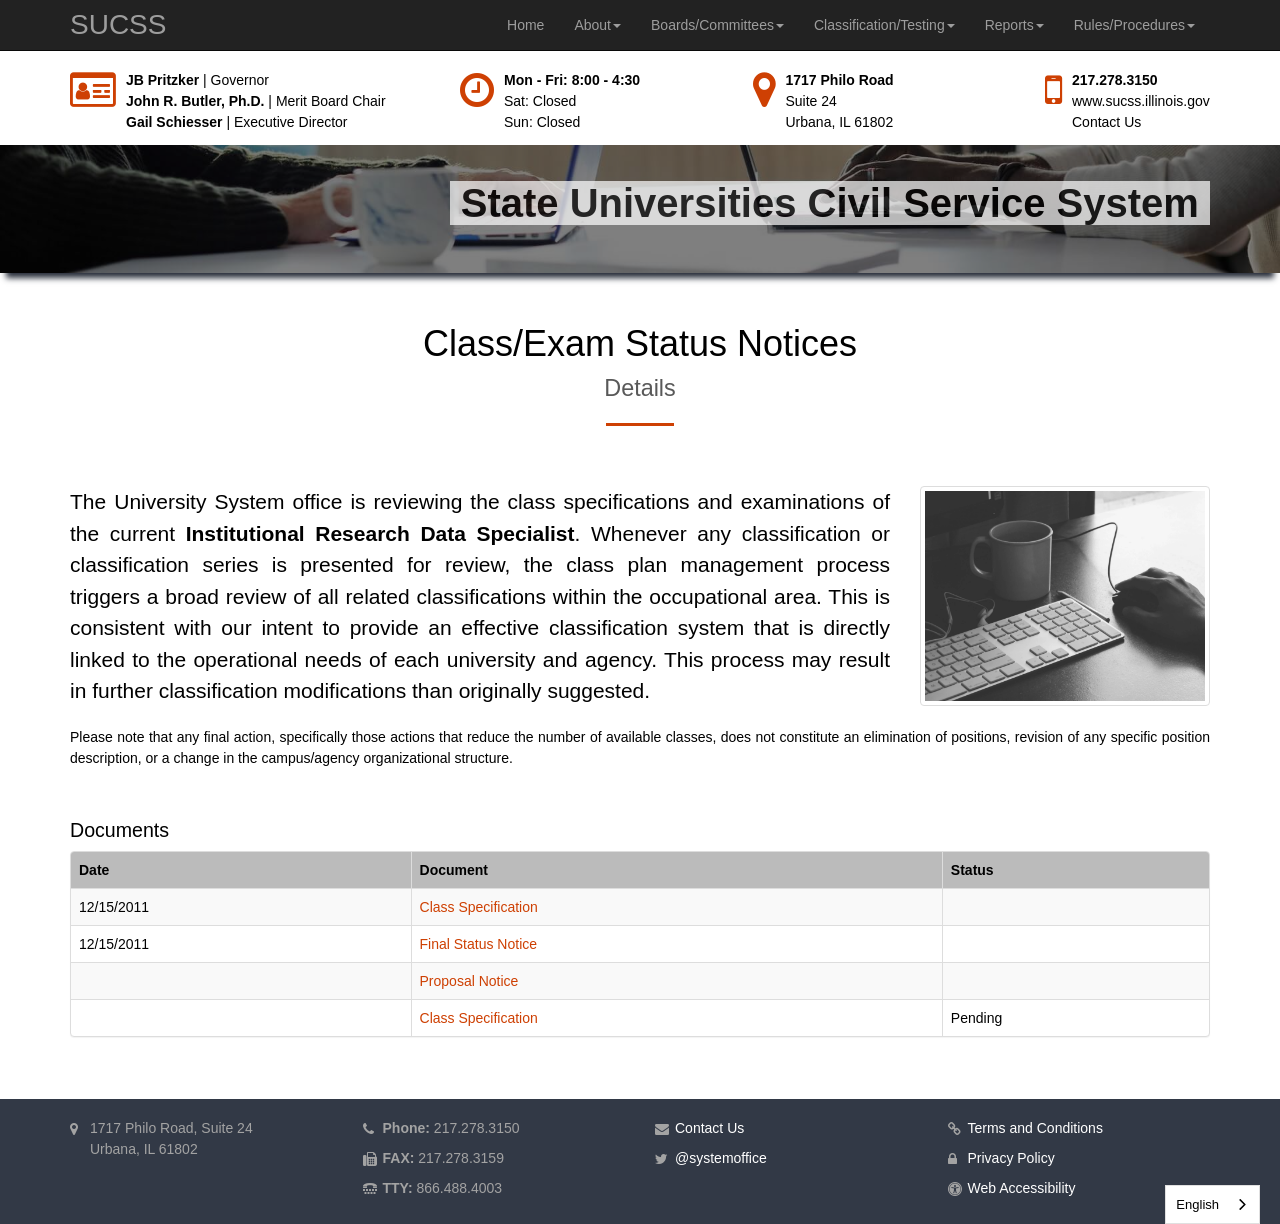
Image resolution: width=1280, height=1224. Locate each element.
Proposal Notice (469, 981)
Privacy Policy (1011, 1158)
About (597, 25)
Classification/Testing (884, 25)
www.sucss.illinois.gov (1141, 101)
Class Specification (479, 907)
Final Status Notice (479, 944)
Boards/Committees (717, 25)
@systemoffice (721, 1158)
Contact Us (1106, 122)
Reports (1014, 25)
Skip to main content (0, 70)
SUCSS (118, 24)
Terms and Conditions (1035, 1128)
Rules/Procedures (1134, 25)
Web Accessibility (1022, 1188)
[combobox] (1212, 1204)
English (1197, 1204)
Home (525, 25)
